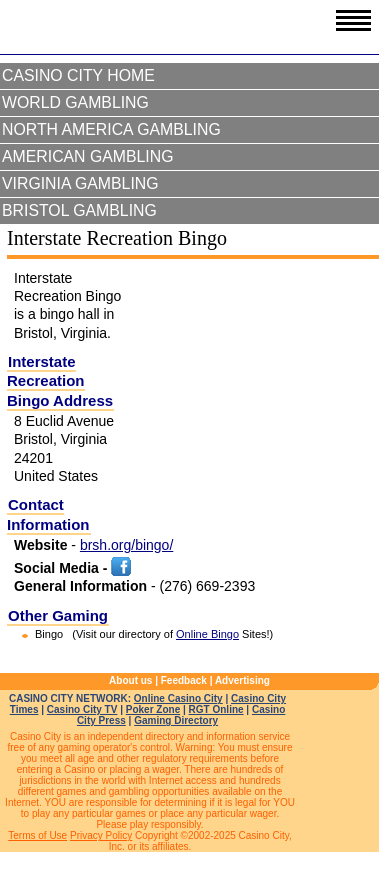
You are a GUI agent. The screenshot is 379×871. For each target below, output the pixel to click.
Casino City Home (78, 75)
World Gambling (75, 102)
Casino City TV (82, 709)
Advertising (242, 680)
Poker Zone (153, 709)
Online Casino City (178, 698)
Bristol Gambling (79, 210)
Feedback (184, 680)
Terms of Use (37, 835)
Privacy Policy (101, 835)
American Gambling (88, 156)
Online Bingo (207, 634)
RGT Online (216, 709)
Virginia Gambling (80, 183)
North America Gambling (111, 129)
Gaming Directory (176, 720)
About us (130, 680)
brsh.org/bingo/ (126, 545)
